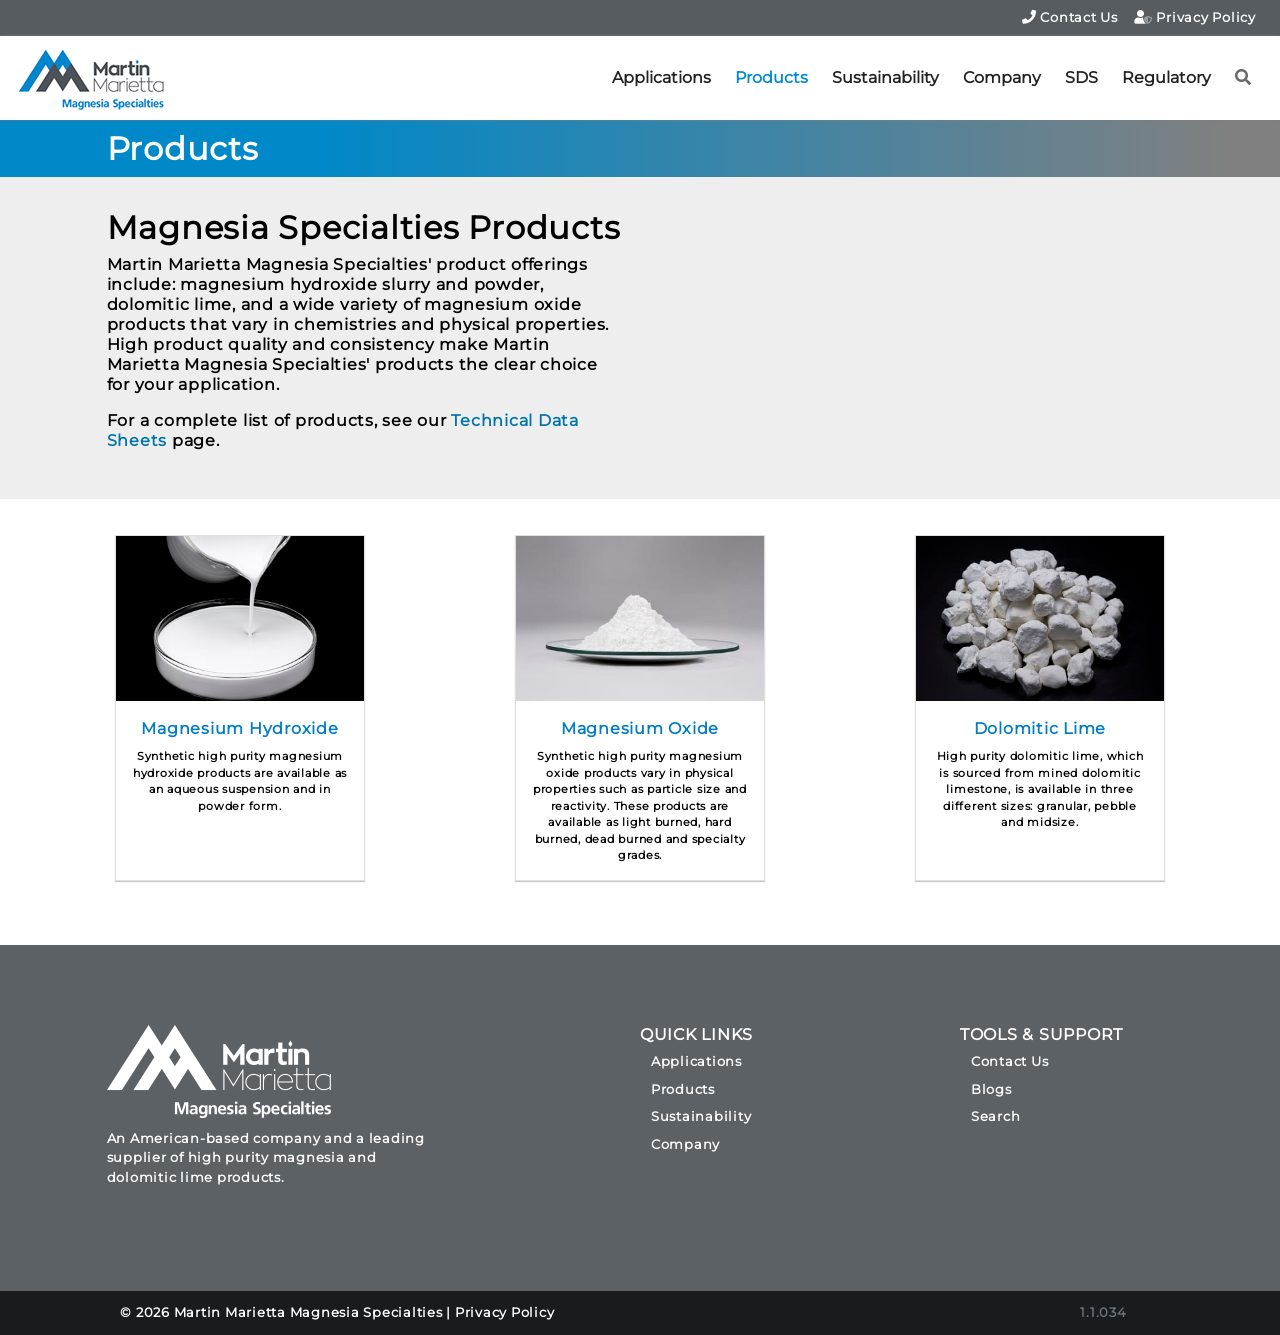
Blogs (991, 1089)
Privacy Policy (1195, 17)
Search (996, 1116)
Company (1002, 77)
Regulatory (1166, 77)
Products (771, 77)
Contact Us (1070, 17)
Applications (661, 77)
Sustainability (885, 77)
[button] (1243, 78)
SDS (1081, 77)
